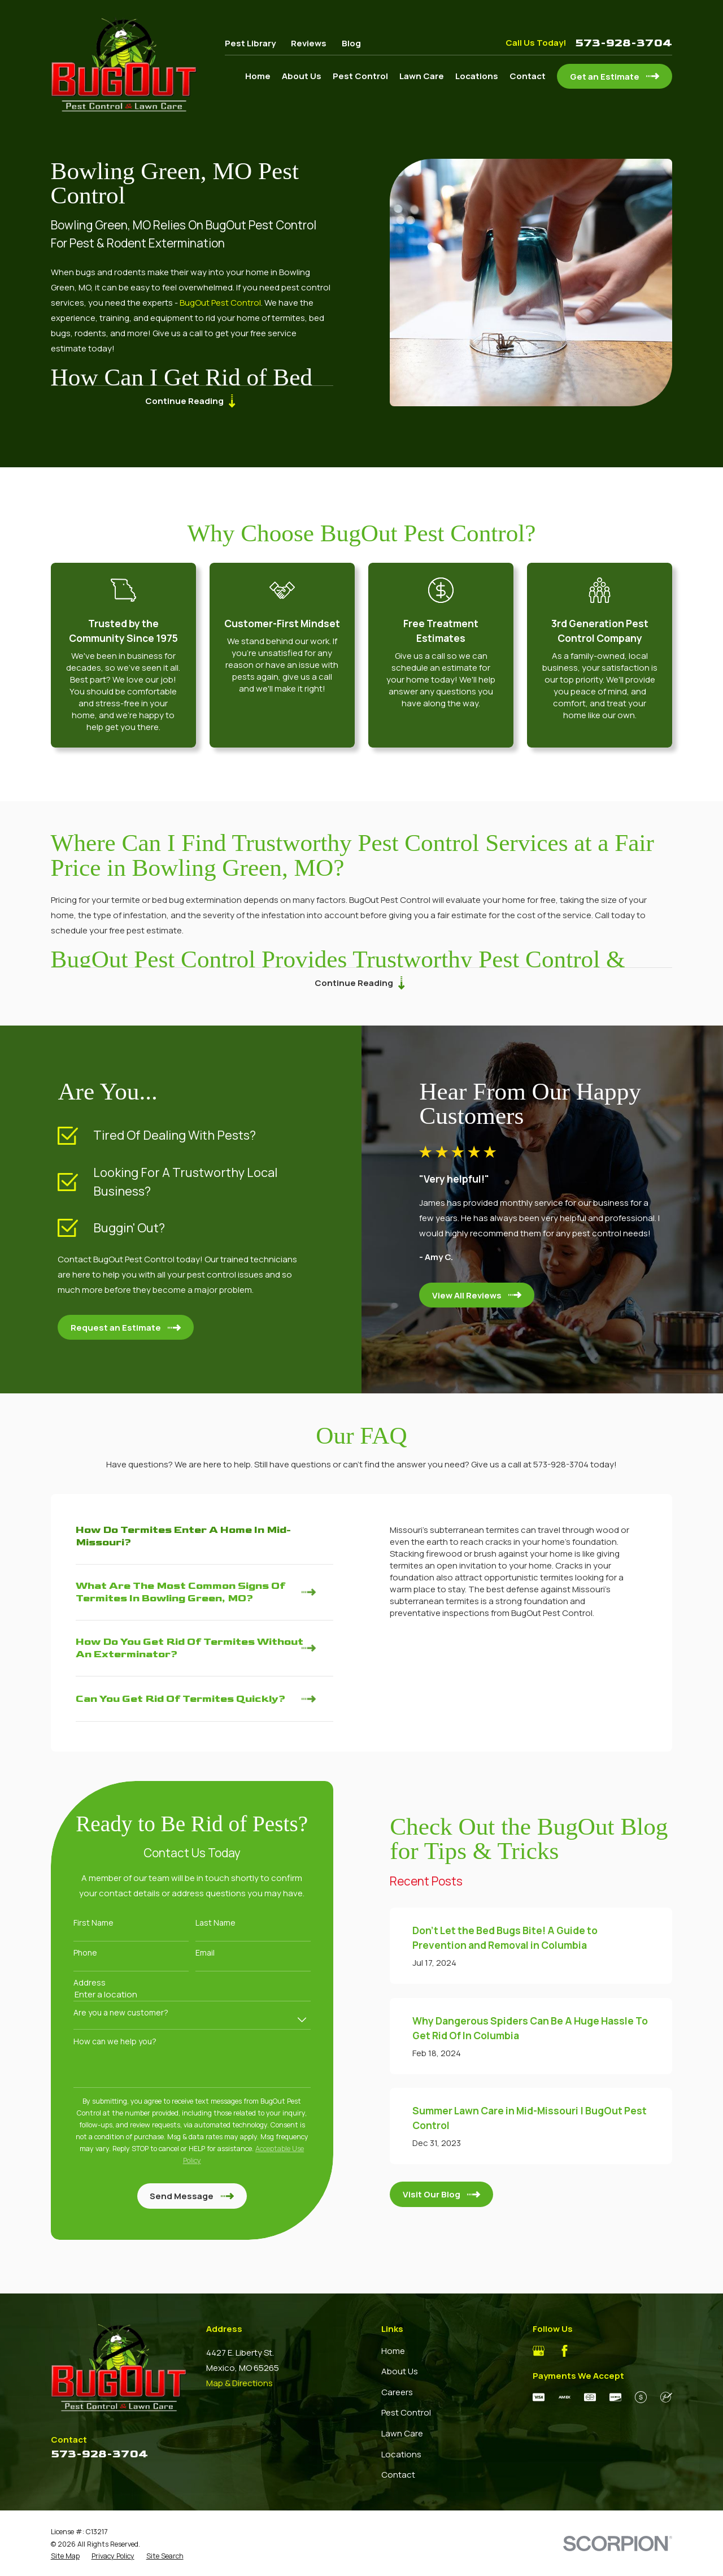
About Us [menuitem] (301, 76)
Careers (397, 2392)
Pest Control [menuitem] (360, 76)
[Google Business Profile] (539, 2351)
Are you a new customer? (110, 2013)
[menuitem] (65, 2556)
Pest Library (250, 43)
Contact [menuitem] (527, 76)
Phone (74, 1953)
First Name (83, 1923)
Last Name (205, 1923)
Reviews (308, 43)
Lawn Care (402, 2433)
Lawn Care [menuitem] (421, 76)
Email (194, 1953)
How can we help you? (104, 2042)
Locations (401, 2454)
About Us (399, 2371)
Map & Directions (239, 2383)
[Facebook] (564, 2351)
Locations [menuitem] (476, 76)
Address (79, 1983)
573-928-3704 (623, 43)
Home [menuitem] (258, 76)
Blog (351, 43)
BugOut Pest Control (219, 303)
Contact (398, 2475)
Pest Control (406, 2412)
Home (393, 2351)
